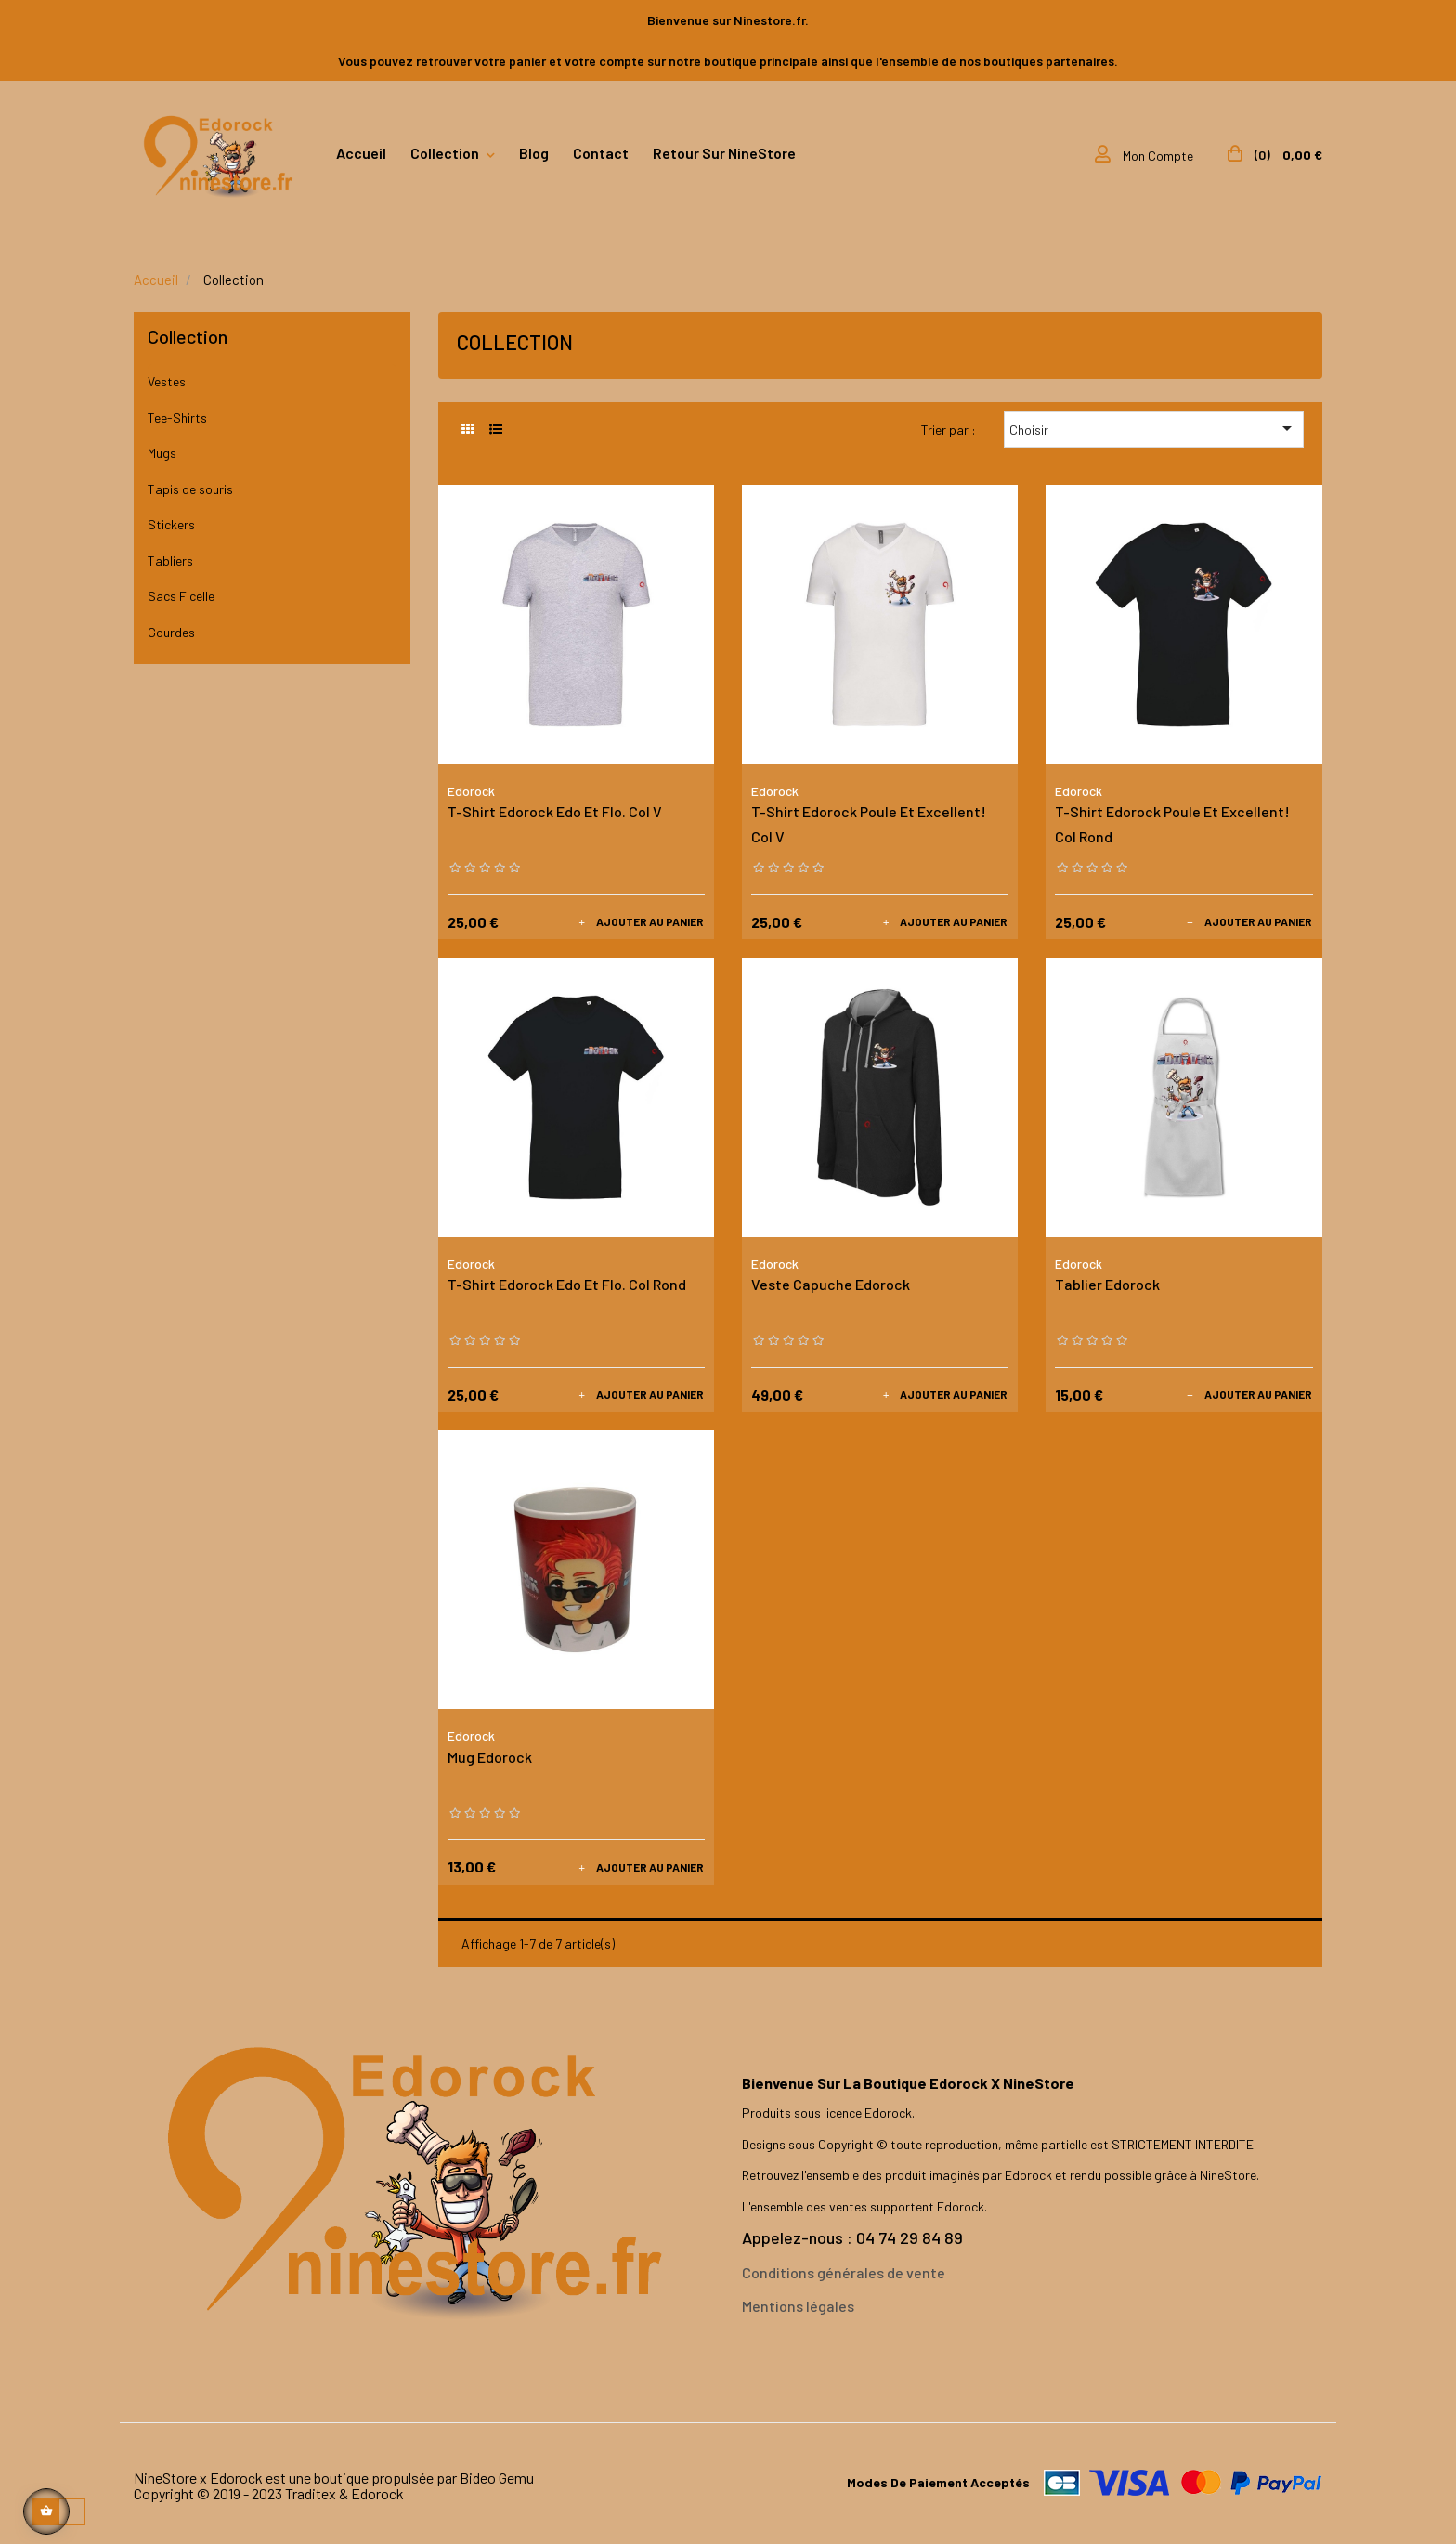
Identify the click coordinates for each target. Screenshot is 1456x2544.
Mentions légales (798, 2306)
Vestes (167, 381)
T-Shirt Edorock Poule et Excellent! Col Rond (1172, 823)
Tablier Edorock (1107, 1284)
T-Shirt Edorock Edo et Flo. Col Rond (567, 1284)
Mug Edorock (490, 1757)
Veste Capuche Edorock (830, 1284)
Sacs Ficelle (181, 596)
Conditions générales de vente (843, 2272)
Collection (188, 336)
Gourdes (171, 632)
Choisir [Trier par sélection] (1153, 428)
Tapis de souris (190, 489)
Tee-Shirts (177, 417)
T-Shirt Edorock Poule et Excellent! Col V (868, 823)
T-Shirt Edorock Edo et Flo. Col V (555, 811)
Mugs (162, 453)
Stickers (171, 524)
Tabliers (170, 560)
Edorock (471, 791)
